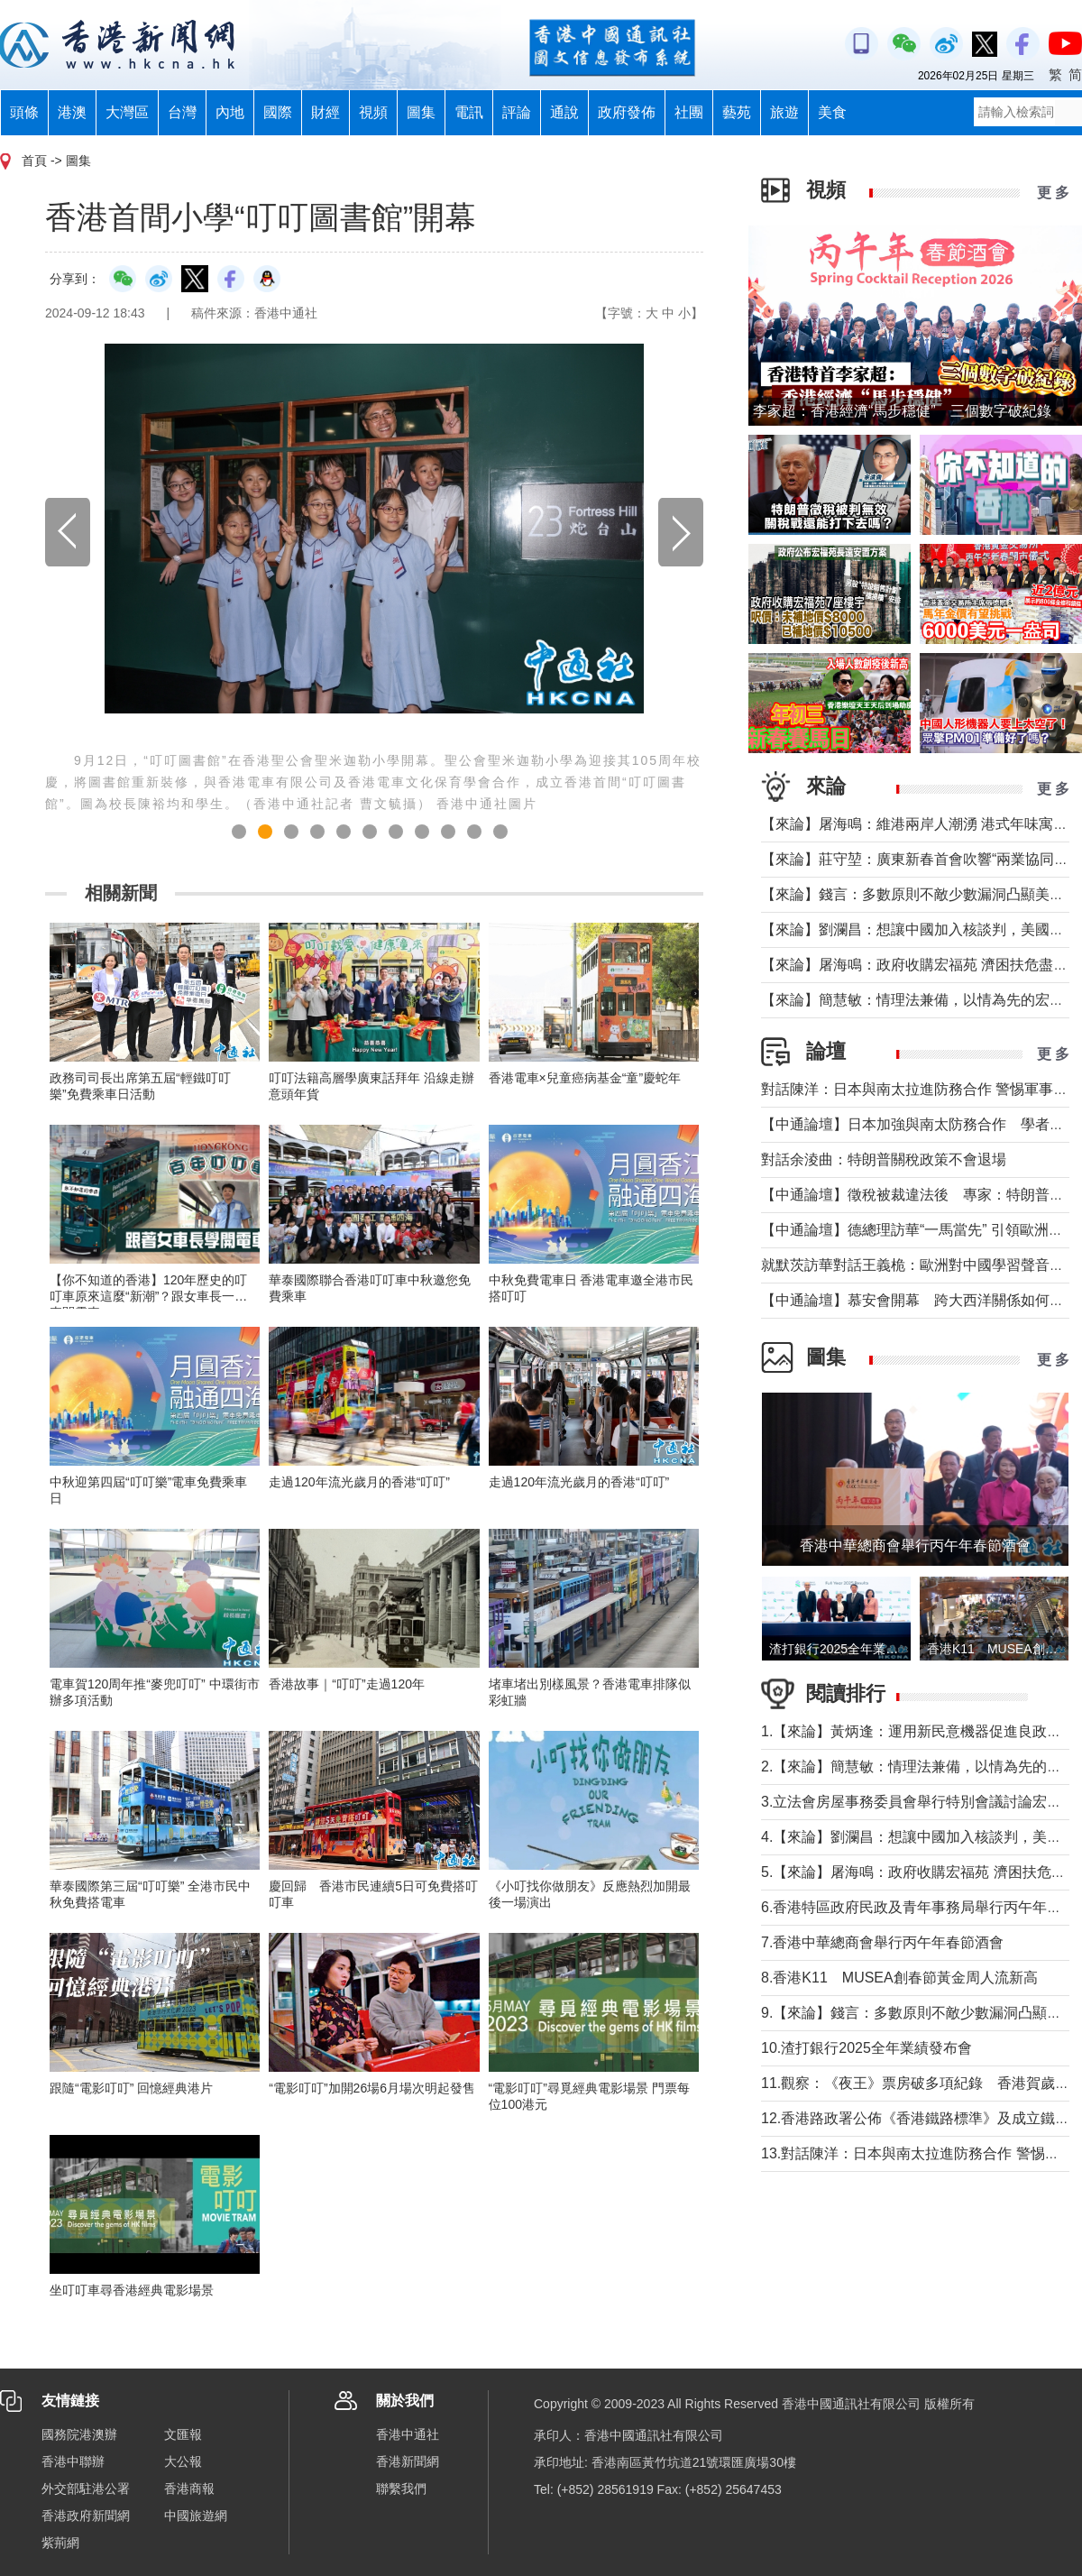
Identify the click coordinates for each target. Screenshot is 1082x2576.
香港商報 (189, 2488)
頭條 (24, 112)
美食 (832, 112)
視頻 (373, 112)
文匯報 (183, 2434)
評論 (516, 112)
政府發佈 (627, 112)
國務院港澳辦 (79, 2434)
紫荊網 (60, 2542)
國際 (277, 112)
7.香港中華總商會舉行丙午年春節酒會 (882, 1942)
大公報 (183, 2461)
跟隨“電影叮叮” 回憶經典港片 (131, 2088)
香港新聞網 (407, 2461)
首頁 (34, 160)
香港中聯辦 (73, 2461)
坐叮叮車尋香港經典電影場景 (132, 2290)
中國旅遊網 (195, 2515)
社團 (688, 112)
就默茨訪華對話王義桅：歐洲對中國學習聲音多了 (919, 1265)
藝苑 (736, 112)
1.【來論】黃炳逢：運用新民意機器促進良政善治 (918, 1731)
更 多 (1053, 192)
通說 (564, 112)
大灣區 (127, 112)
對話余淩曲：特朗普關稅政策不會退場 (883, 1159)
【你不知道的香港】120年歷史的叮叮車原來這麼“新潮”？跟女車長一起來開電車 (148, 1296)
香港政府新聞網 (85, 2515)
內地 (229, 112)
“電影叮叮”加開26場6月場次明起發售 (372, 2088)
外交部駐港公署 (85, 2488)
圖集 (421, 112)
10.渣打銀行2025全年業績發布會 (866, 2048)
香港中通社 (407, 2434)
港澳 (72, 112)
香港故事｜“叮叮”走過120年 (347, 1684)
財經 (325, 112)
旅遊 (784, 112)
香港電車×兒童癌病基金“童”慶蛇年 (585, 1078)
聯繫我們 (401, 2488)
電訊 (468, 112)
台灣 (182, 112)
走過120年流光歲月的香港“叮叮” (359, 1482)
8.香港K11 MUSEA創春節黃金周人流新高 (899, 1977)
